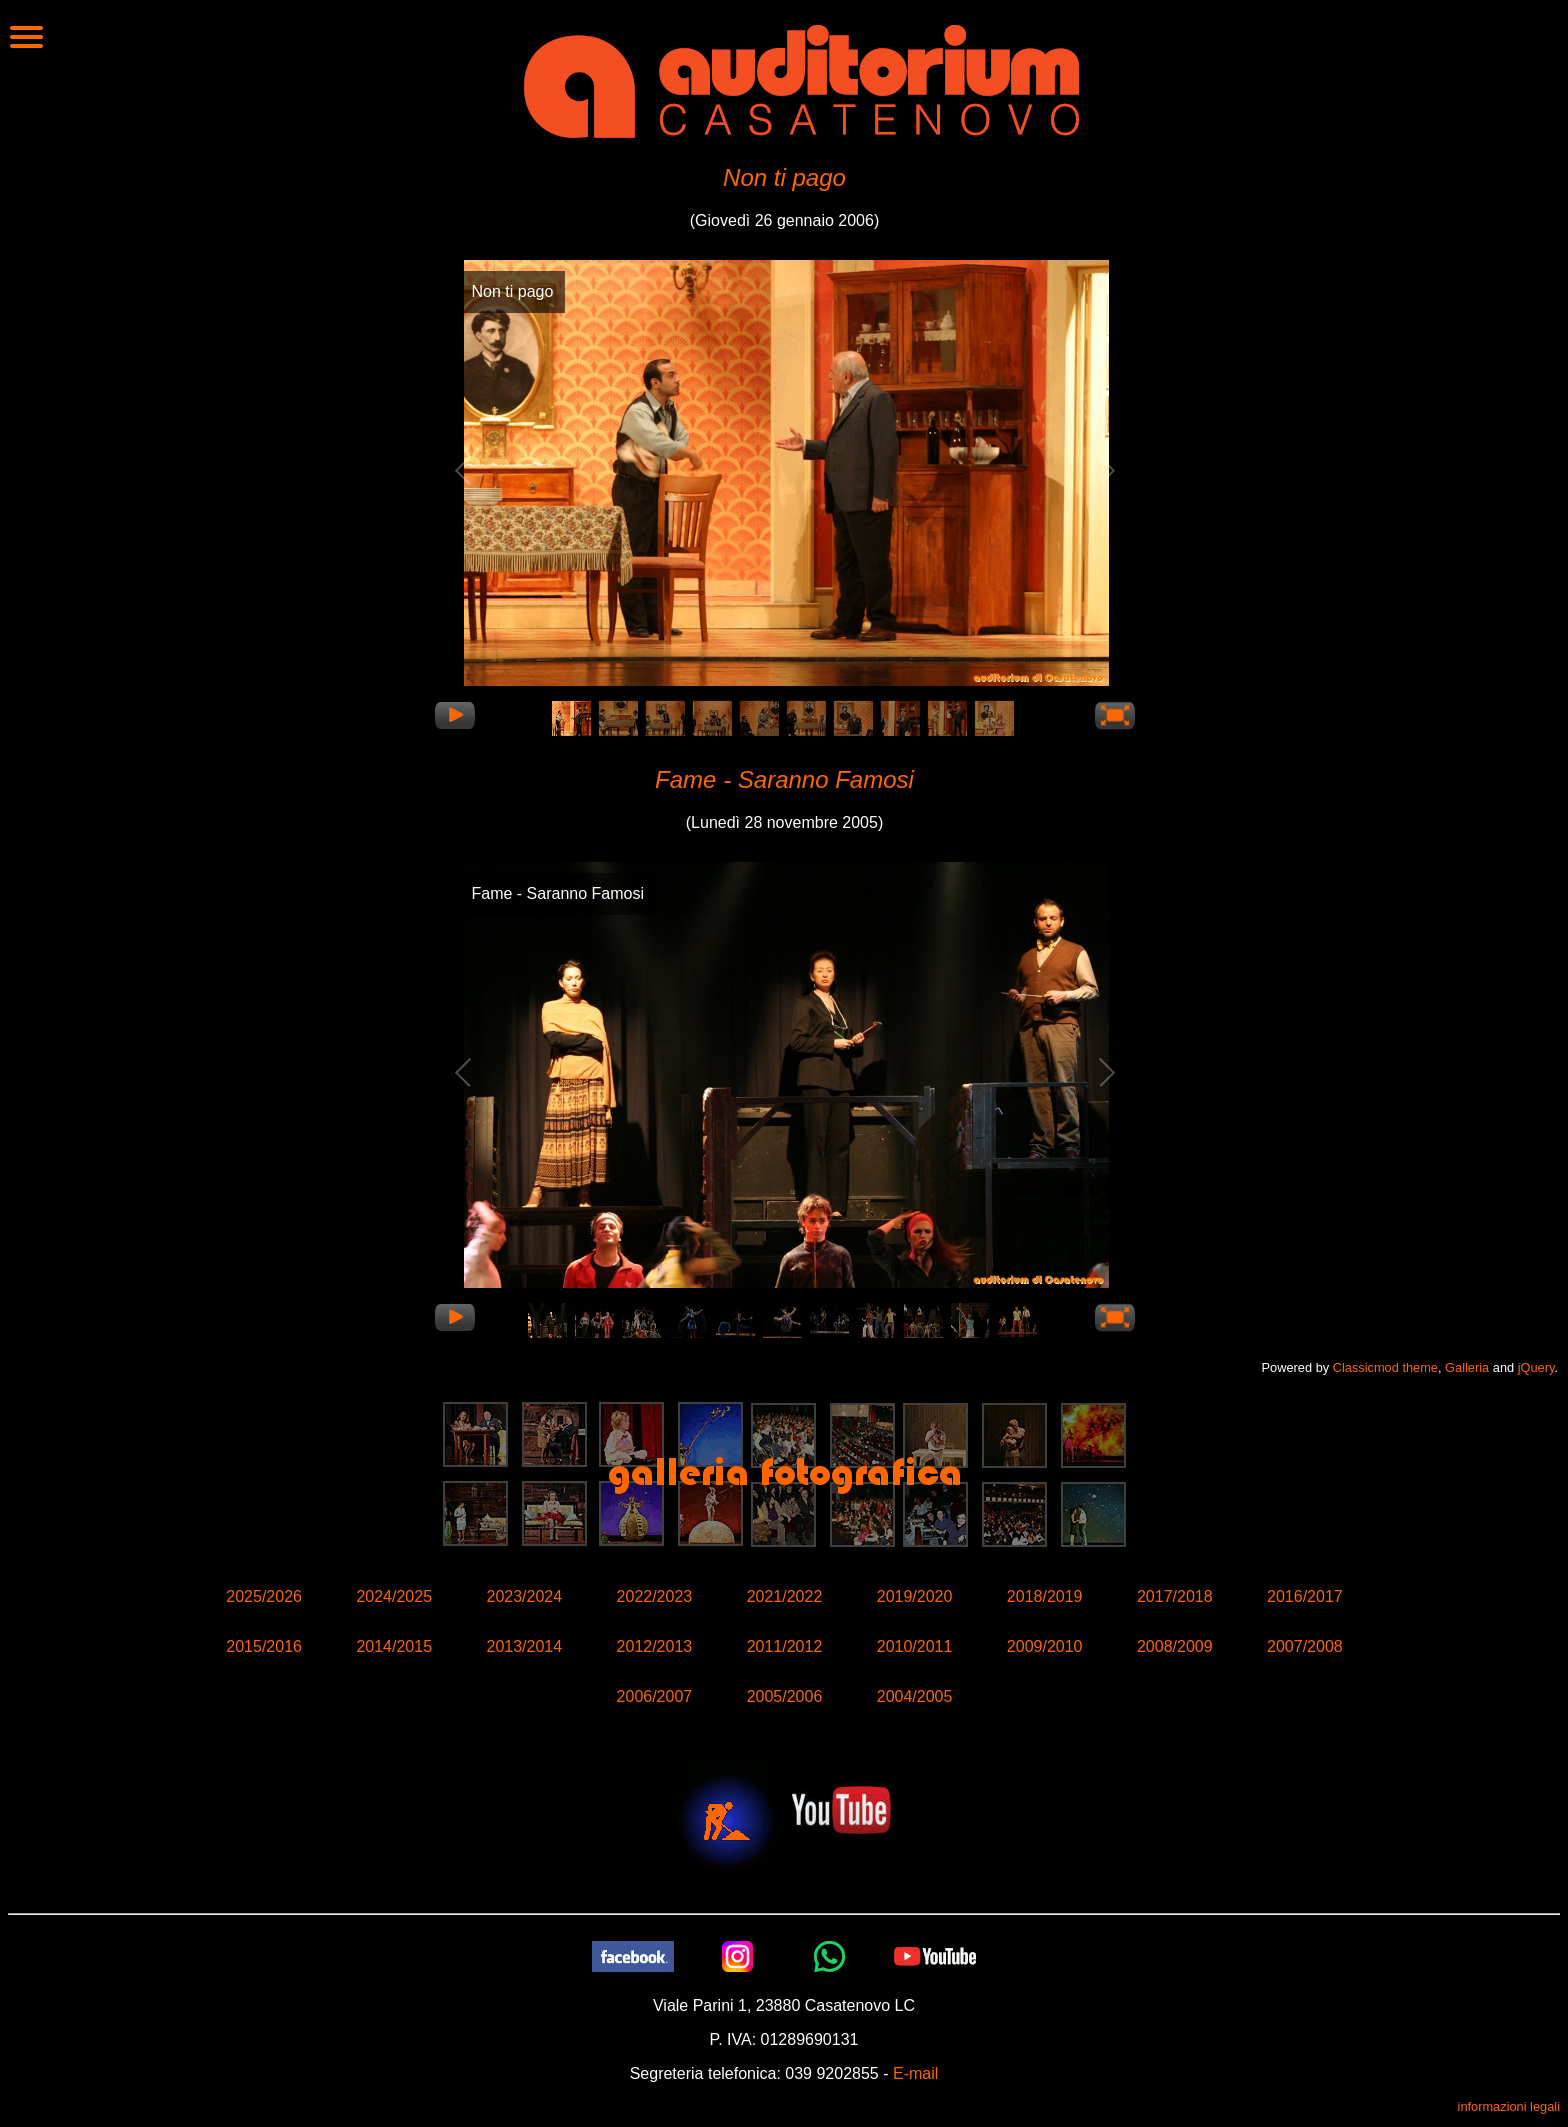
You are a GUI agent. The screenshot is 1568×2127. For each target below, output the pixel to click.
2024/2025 (394, 1596)
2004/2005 (915, 1696)
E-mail (915, 2073)
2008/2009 (1175, 1646)
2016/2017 (1305, 1596)
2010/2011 (915, 1646)
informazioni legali (1509, 2106)
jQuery (1536, 1367)
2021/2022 (785, 1596)
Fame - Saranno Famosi (784, 779)
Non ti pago (784, 177)
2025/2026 (264, 1596)
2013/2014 (524, 1646)
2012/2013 (655, 1646)
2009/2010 (1045, 1646)
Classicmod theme (1385, 1367)
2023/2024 (524, 1596)
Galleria (1467, 1367)
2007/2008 (1305, 1646)
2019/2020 (915, 1596)
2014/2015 (394, 1646)
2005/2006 (785, 1696)
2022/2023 (655, 1596)
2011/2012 (785, 1646)
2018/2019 (1045, 1596)
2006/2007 (655, 1696)
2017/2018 (1175, 1596)
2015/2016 (264, 1646)
